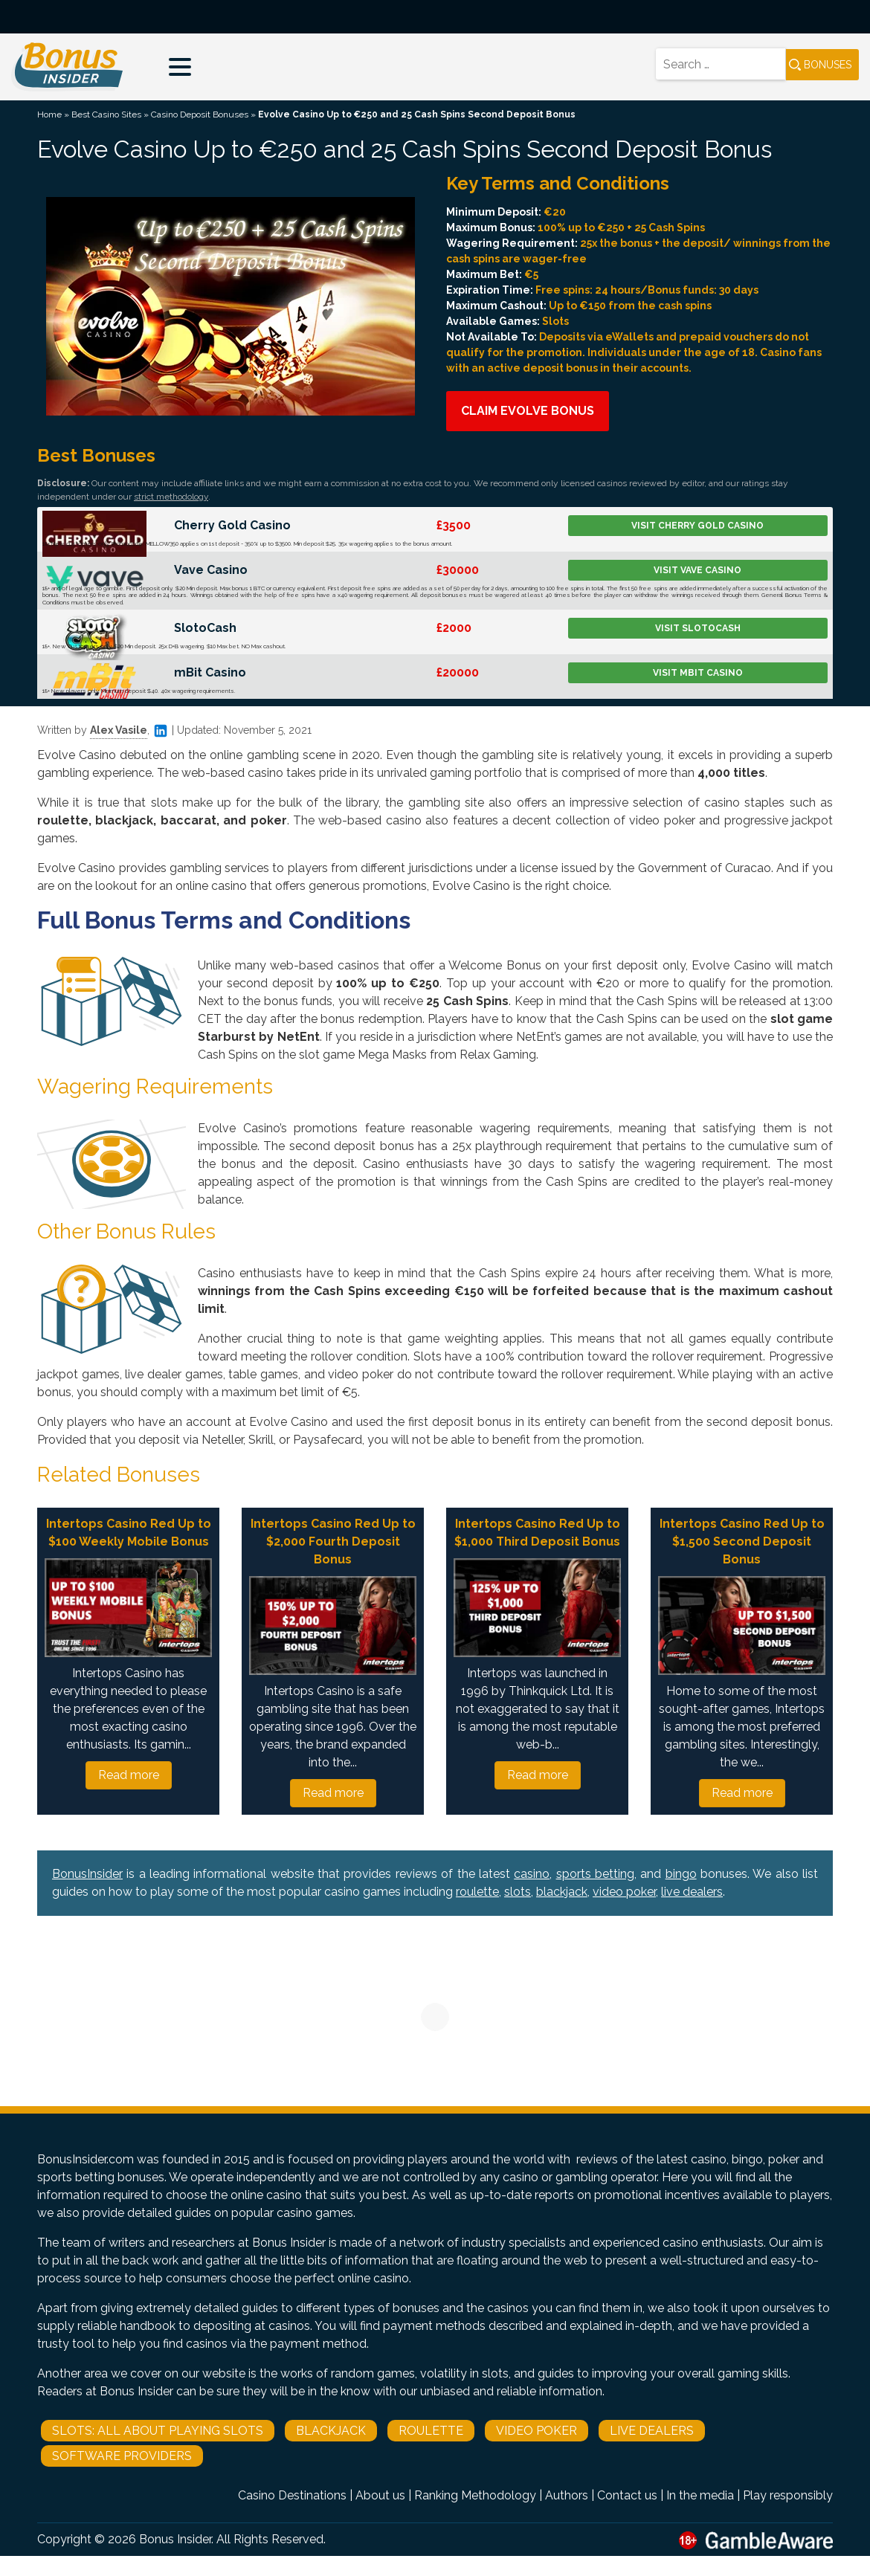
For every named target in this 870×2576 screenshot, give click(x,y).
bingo (681, 1874)
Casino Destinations (292, 2495)
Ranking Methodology (475, 2495)
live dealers (692, 1892)
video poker (624, 1892)
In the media (700, 2495)
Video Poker (536, 2431)
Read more (128, 1775)
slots (517, 1892)
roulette (477, 1892)
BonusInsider (87, 1874)
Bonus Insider (175, 2539)
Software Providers (122, 2456)
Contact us (627, 2495)
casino (532, 1874)
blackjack (561, 1892)
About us (380, 2495)
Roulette (431, 2431)
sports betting (595, 1874)
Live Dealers (652, 2431)
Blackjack (331, 2431)
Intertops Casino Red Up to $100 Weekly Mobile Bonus (128, 1533)
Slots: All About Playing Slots (157, 2431)
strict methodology (171, 496)
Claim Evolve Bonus (527, 411)
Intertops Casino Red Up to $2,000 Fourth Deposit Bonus (333, 1541)
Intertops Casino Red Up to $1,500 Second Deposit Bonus (742, 1541)
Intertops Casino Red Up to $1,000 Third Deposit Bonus (537, 1533)
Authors (566, 2495)
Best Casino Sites (106, 114)
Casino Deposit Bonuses (199, 114)
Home (49, 114)
